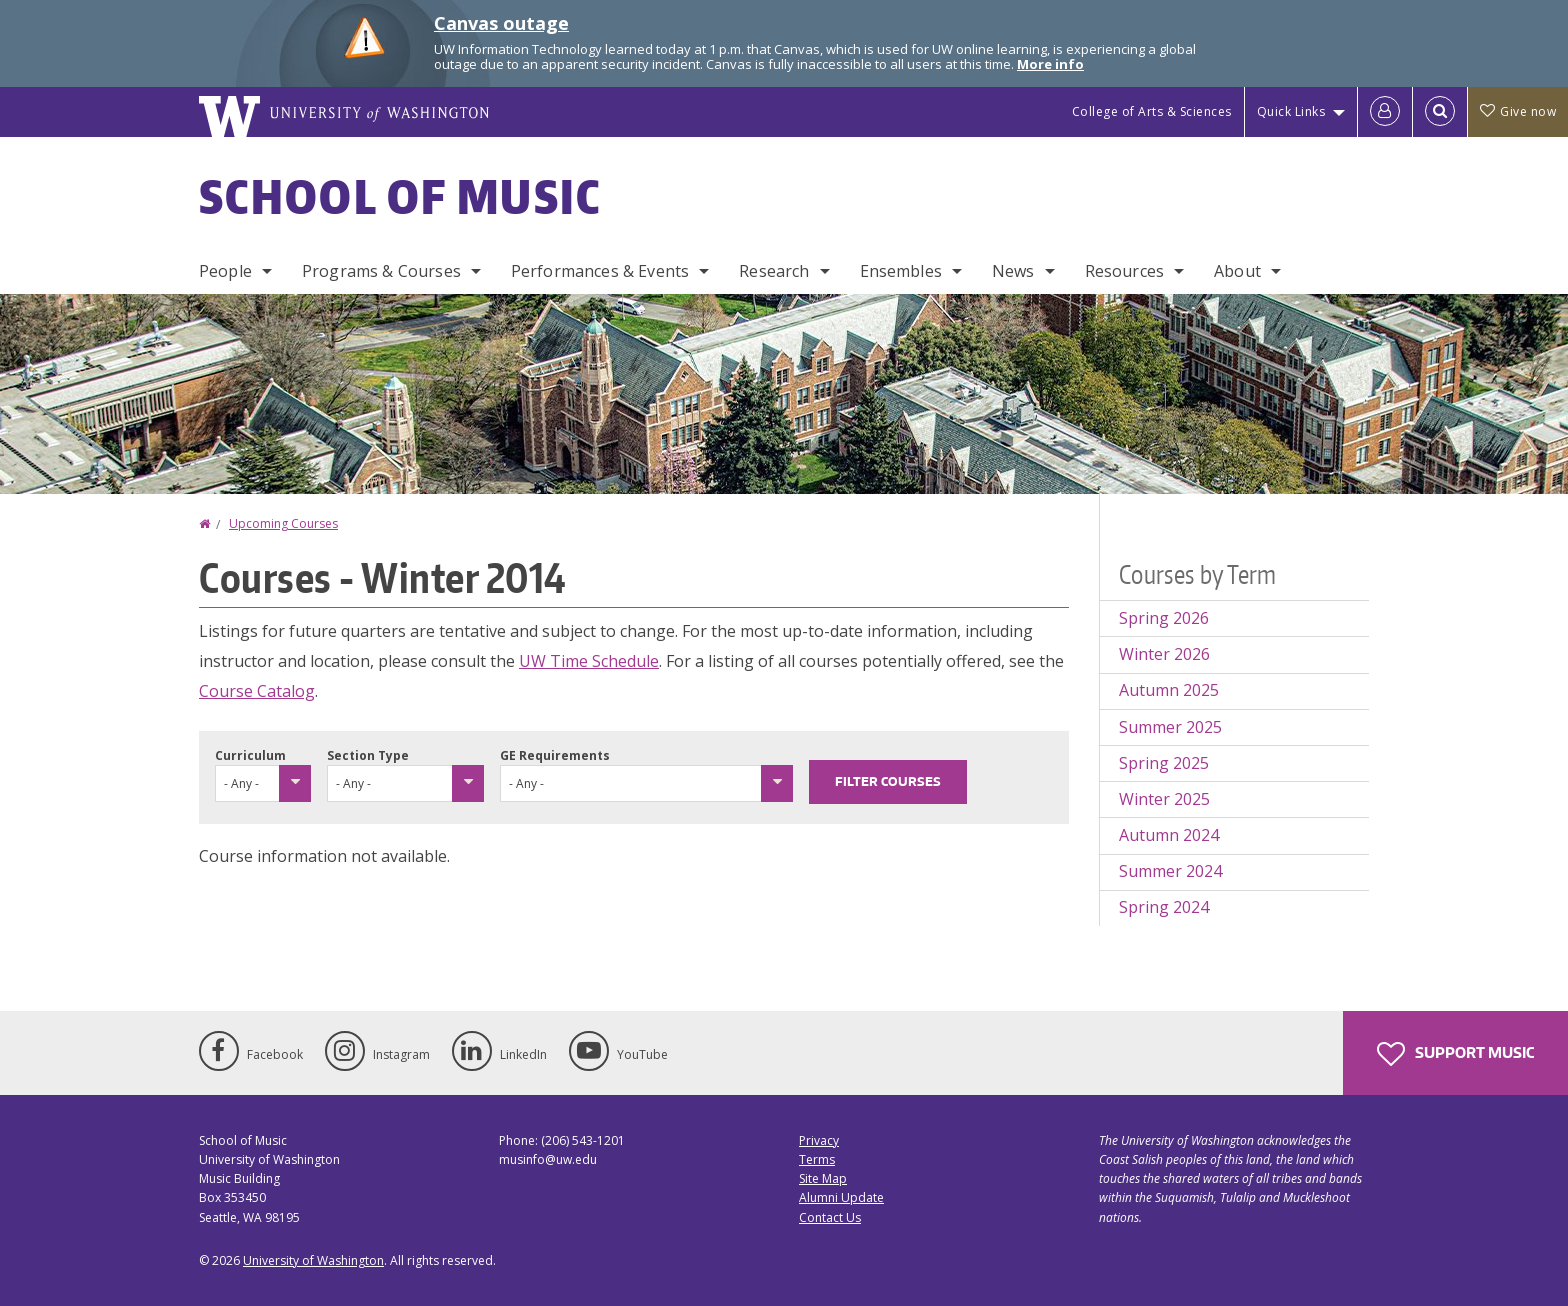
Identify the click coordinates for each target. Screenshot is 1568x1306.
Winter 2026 (1164, 654)
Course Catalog (257, 691)
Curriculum (250, 755)
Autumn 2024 (1169, 835)
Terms (817, 1159)
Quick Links (1291, 111)
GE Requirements (555, 755)
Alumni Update (841, 1197)
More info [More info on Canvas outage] (1050, 64)
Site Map (823, 1178)
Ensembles (901, 271)
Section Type (368, 755)
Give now (1518, 111)
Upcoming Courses (283, 523)
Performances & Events (600, 271)
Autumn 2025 (1169, 690)
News (1013, 271)
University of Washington (313, 1260)
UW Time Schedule (589, 661)
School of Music (400, 196)
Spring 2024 (1164, 907)
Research (774, 271)
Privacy (819, 1140)
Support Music (1455, 1054)
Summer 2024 (1170, 871)
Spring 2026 (1164, 618)
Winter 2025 (1164, 799)
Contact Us (830, 1217)
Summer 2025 (1170, 727)
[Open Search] (1440, 112)
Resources (1124, 271)
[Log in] (1385, 112)
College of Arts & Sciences (1152, 111)
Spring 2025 (1164, 763)
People (225, 271)
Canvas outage (501, 23)
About (1237, 271)
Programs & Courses (381, 271)
